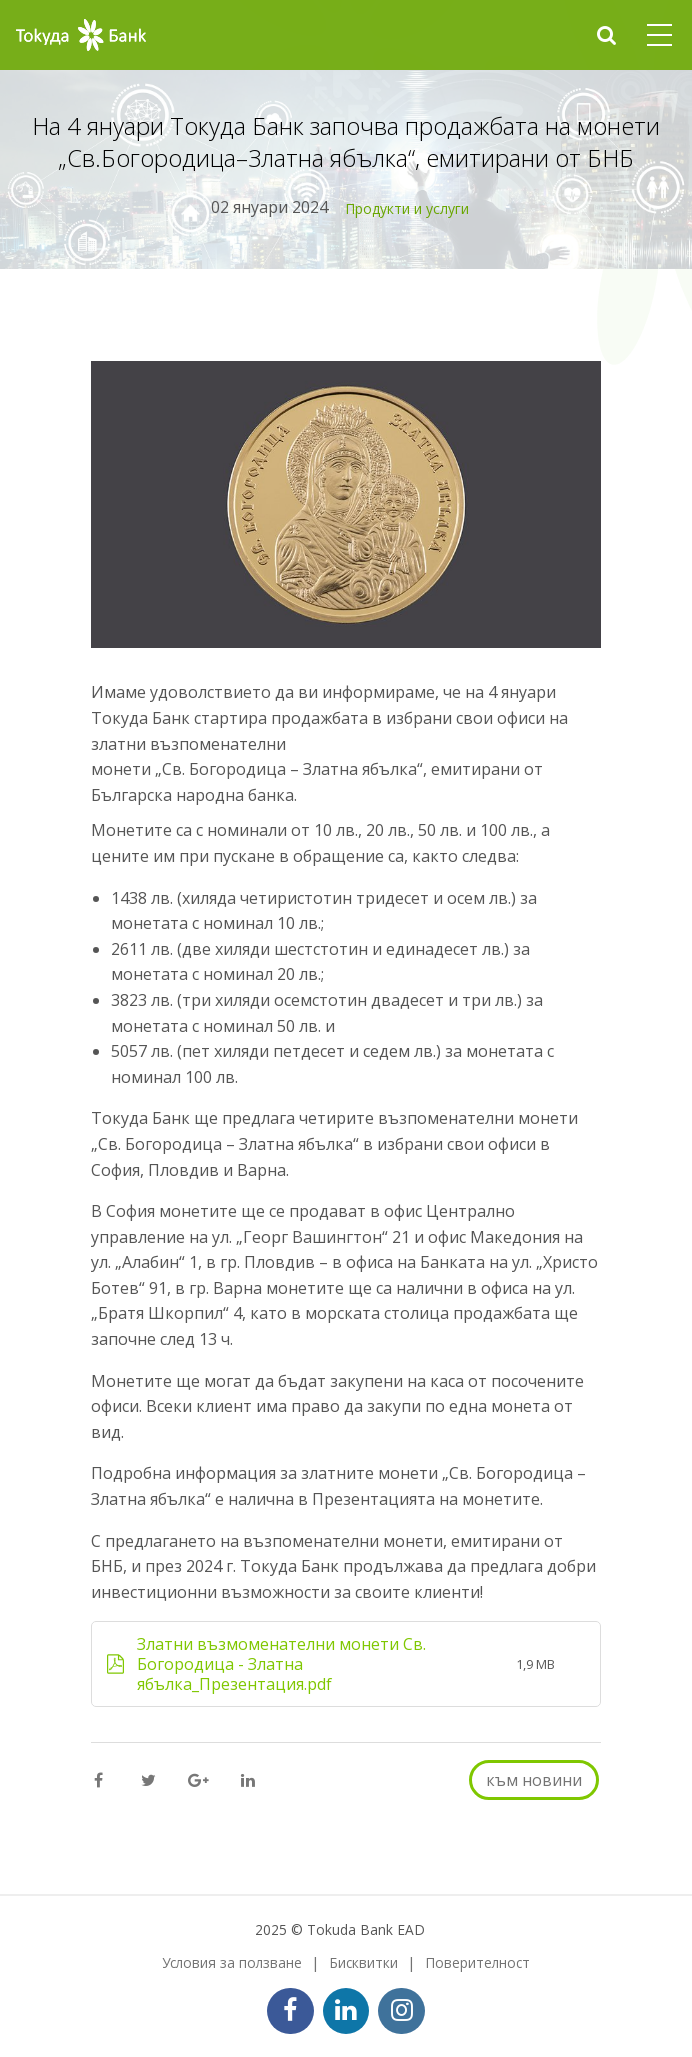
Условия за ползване (232, 1962)
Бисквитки (363, 1962)
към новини (534, 1780)
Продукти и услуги (407, 208)
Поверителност (477, 1962)
